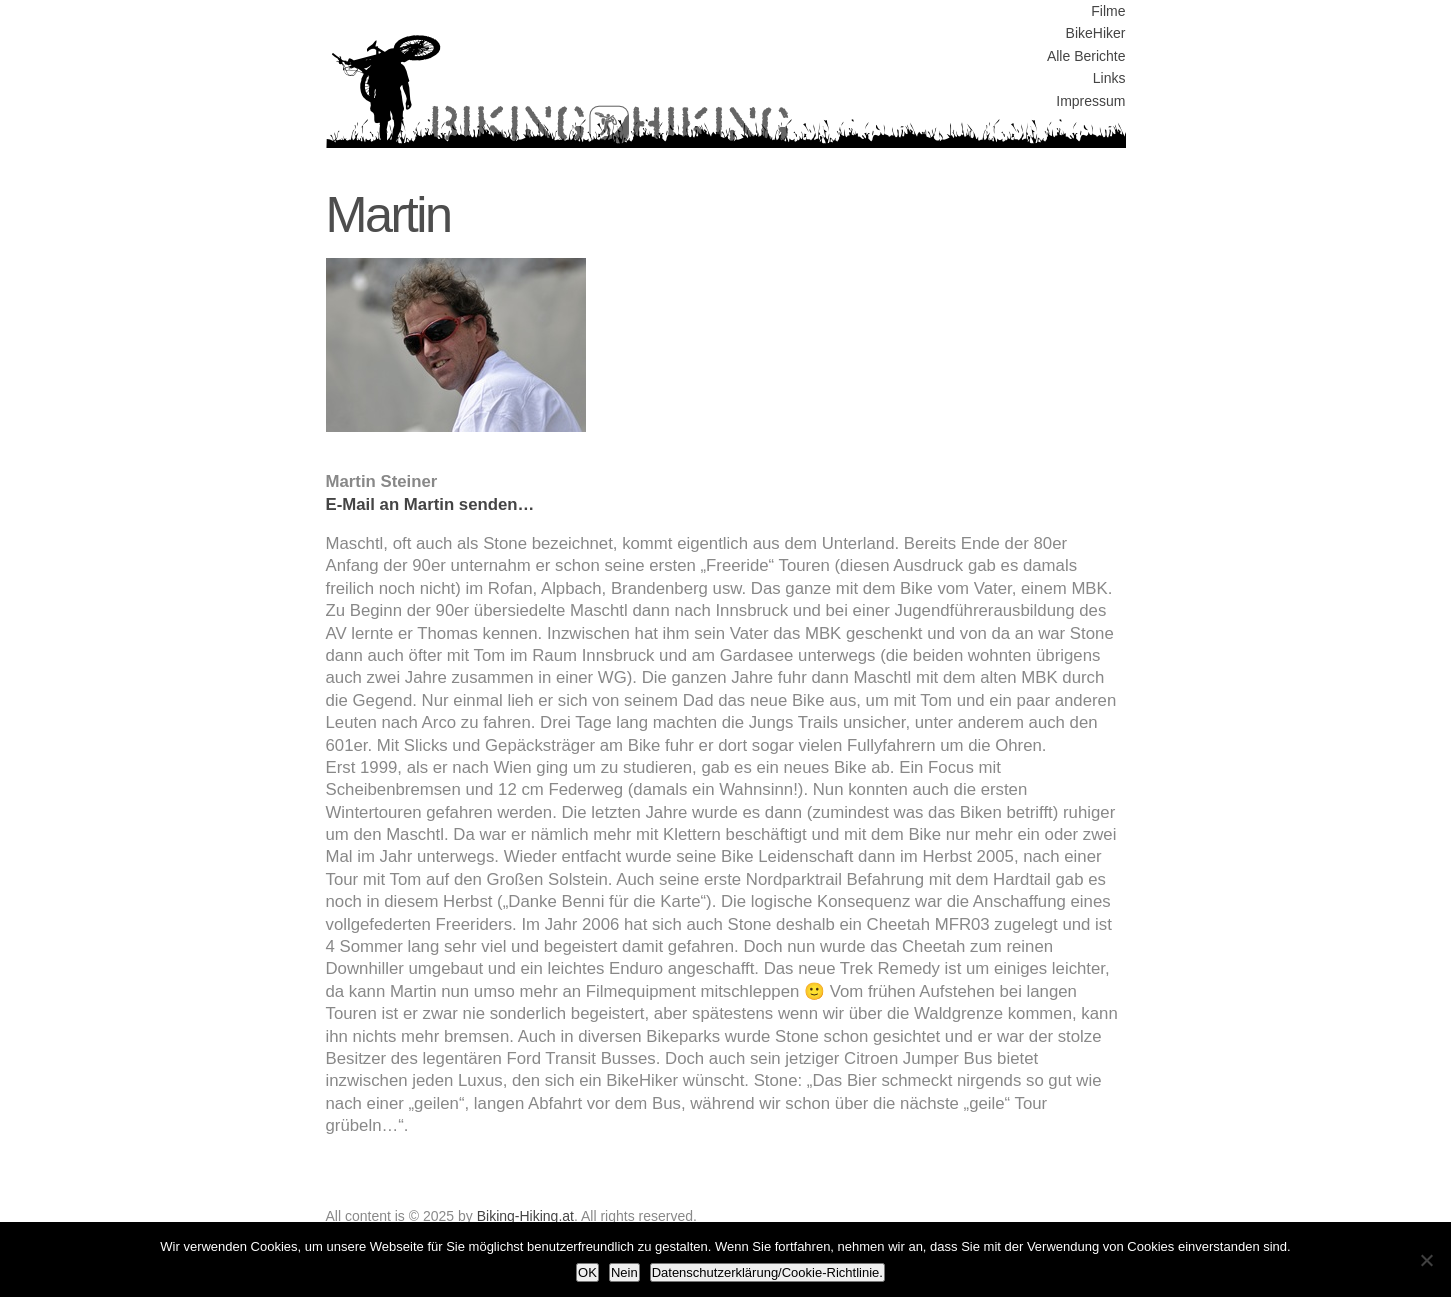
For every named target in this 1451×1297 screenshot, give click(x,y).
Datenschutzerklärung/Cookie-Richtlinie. (767, 1272)
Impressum (1090, 101)
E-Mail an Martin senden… (430, 504)
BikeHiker (1096, 33)
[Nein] (1426, 1260)
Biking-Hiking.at (525, 1216)
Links (1109, 78)
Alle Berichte (1086, 56)
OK (587, 1272)
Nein (624, 1272)
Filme (1108, 11)
